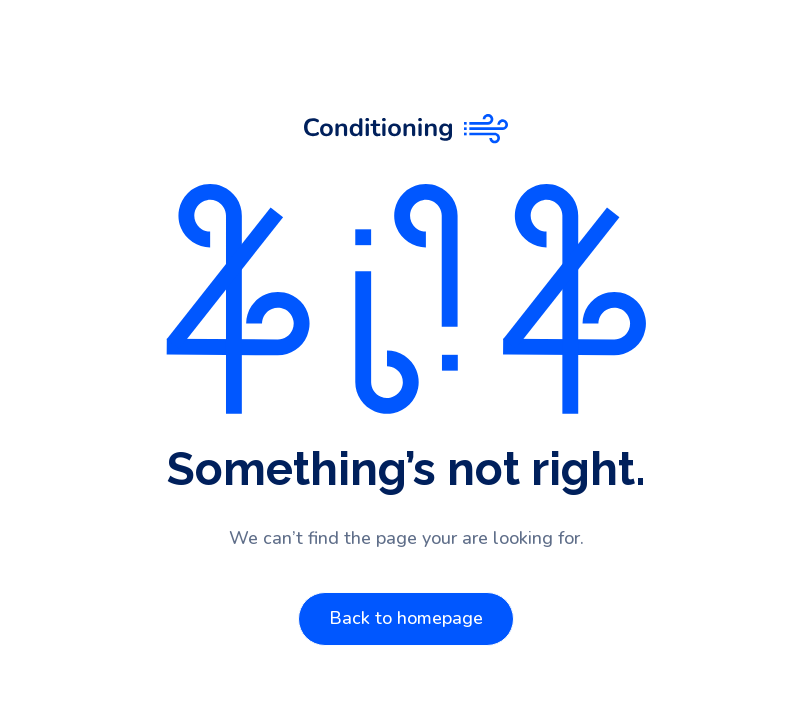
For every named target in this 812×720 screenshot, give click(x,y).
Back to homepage (406, 618)
